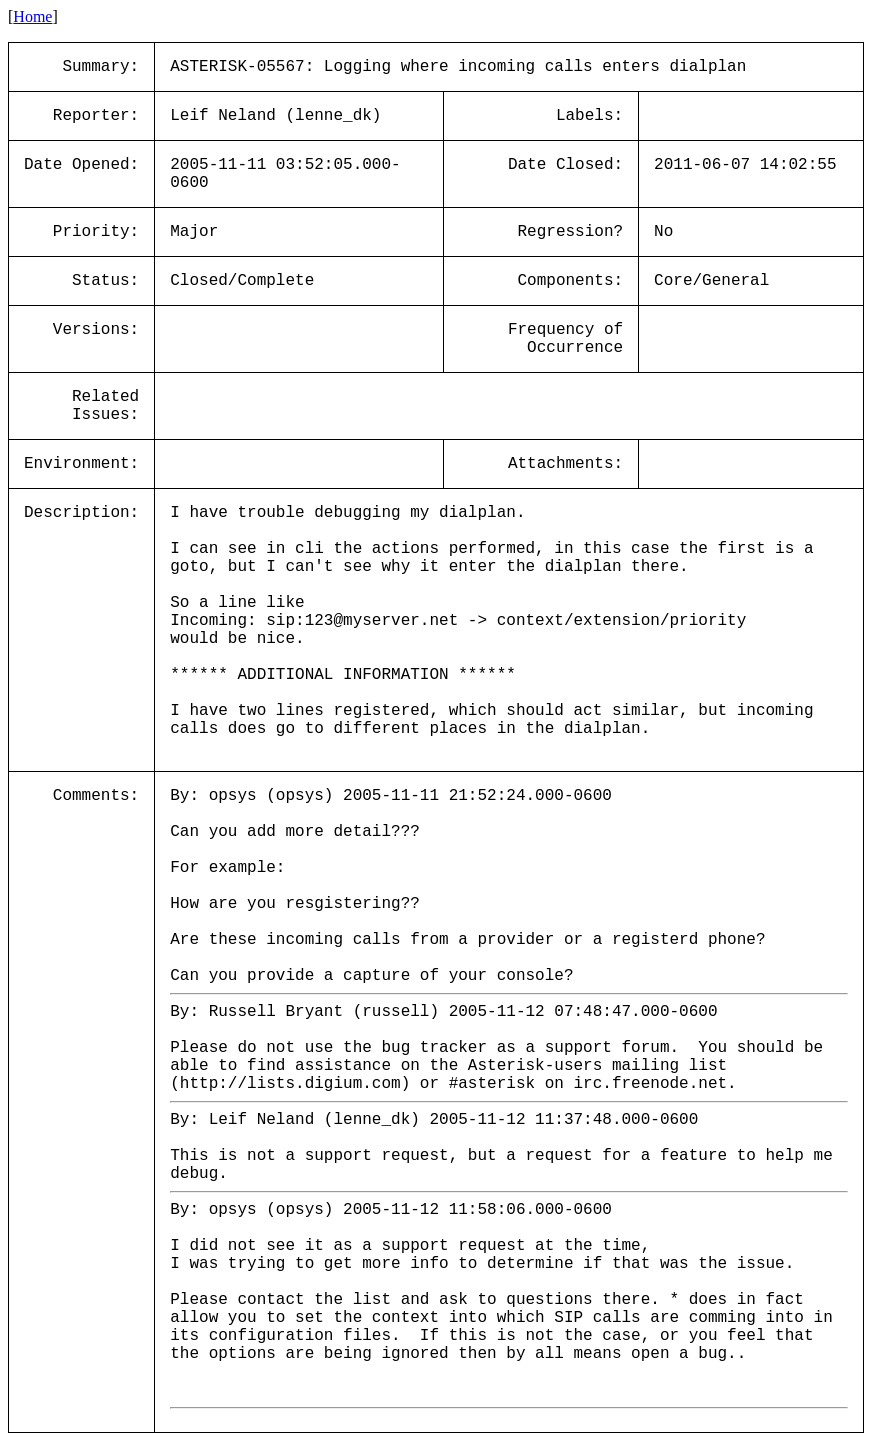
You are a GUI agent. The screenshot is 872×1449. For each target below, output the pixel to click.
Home (32, 16)
